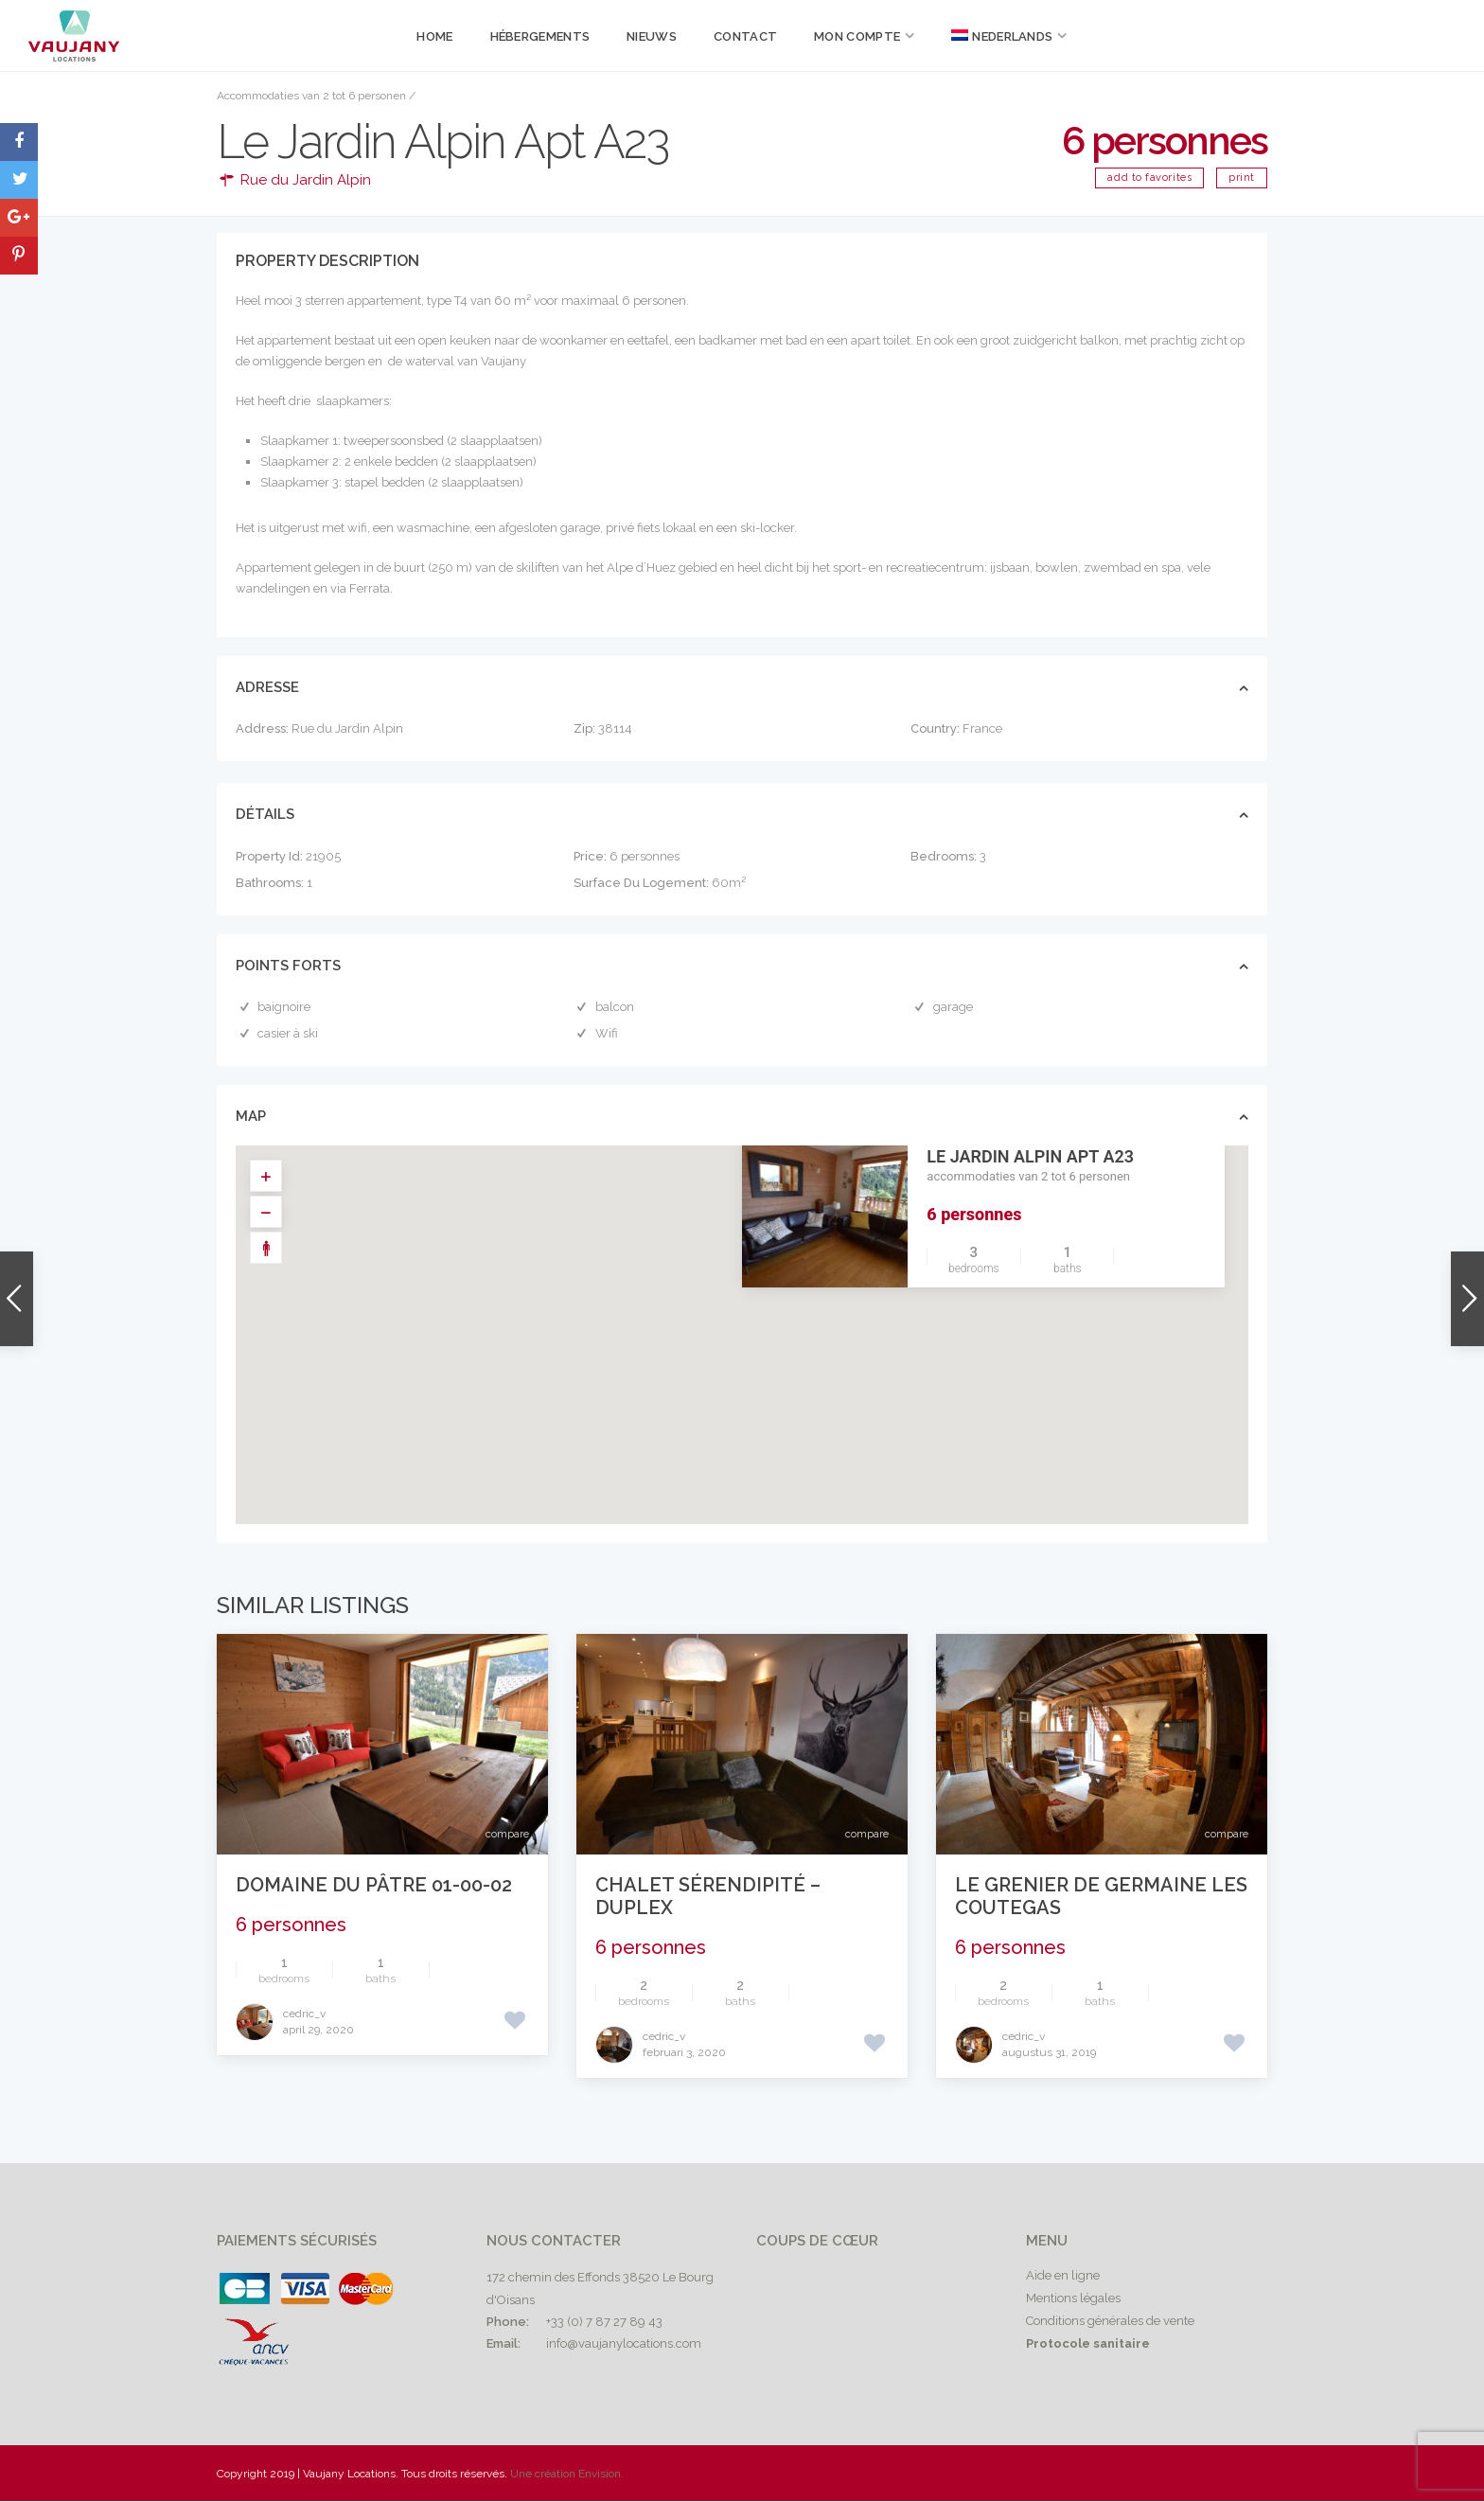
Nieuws (652, 36)
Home (434, 36)
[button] (755, 1316)
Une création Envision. (567, 2473)
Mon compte (857, 36)
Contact (745, 36)
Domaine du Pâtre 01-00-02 (374, 1884)
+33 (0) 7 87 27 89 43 (604, 2322)
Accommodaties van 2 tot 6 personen (311, 95)
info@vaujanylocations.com (623, 2343)
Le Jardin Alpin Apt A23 (1030, 1156)
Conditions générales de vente (1110, 2321)
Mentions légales (1073, 2298)
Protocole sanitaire (1088, 2343)
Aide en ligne (1063, 2275)
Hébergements (540, 36)
